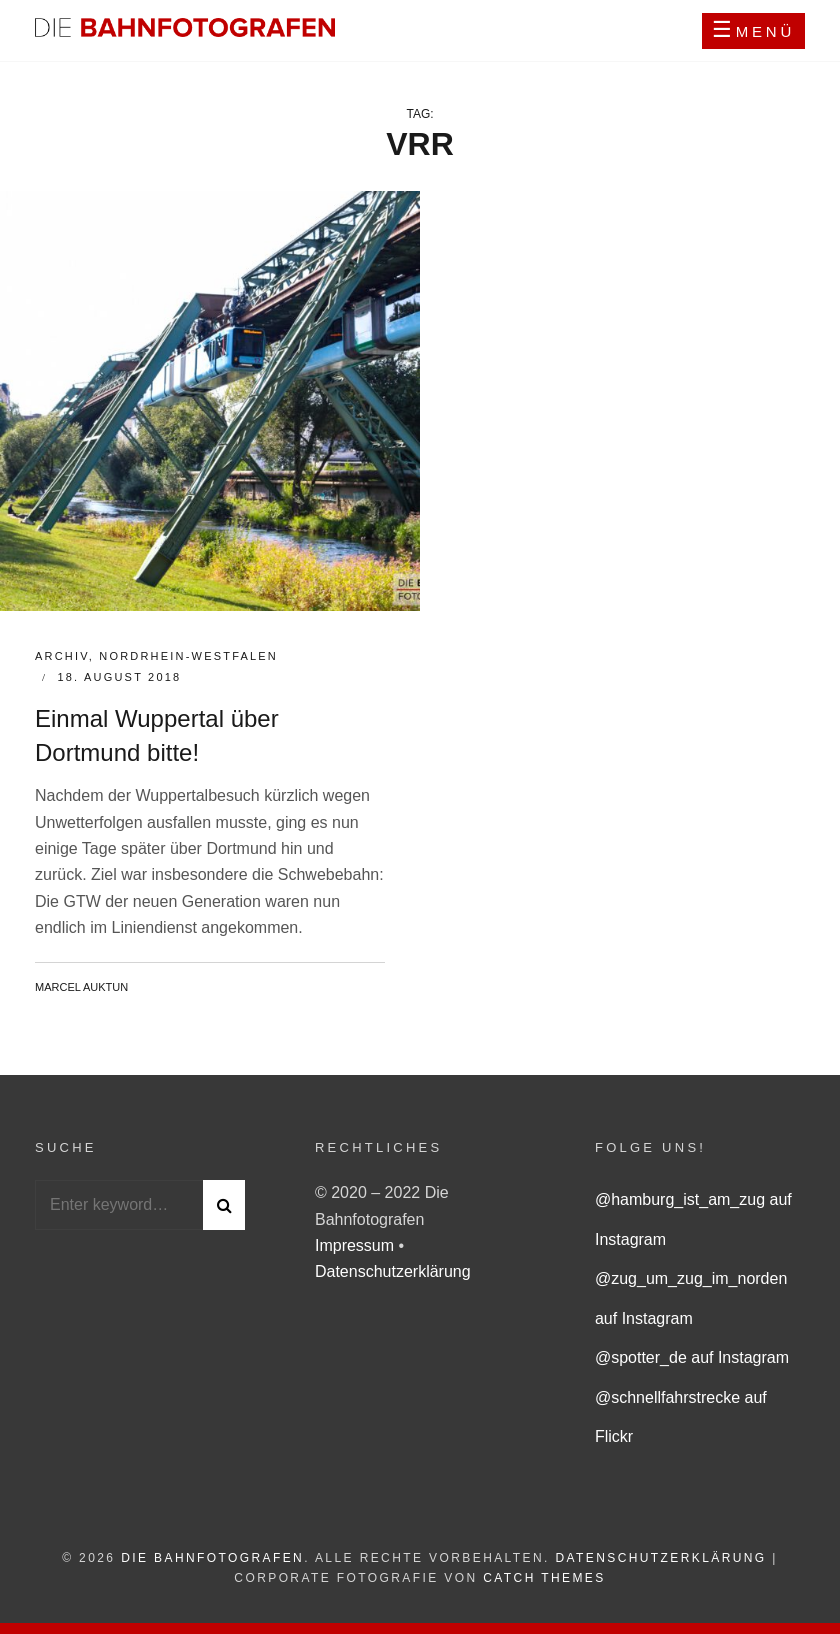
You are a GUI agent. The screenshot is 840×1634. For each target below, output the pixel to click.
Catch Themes (544, 1578)
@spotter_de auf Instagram (692, 1357)
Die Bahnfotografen (212, 1558)
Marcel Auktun (81, 987)
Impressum (357, 1245)
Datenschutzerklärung (393, 1271)
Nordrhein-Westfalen (188, 656)
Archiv (62, 656)
